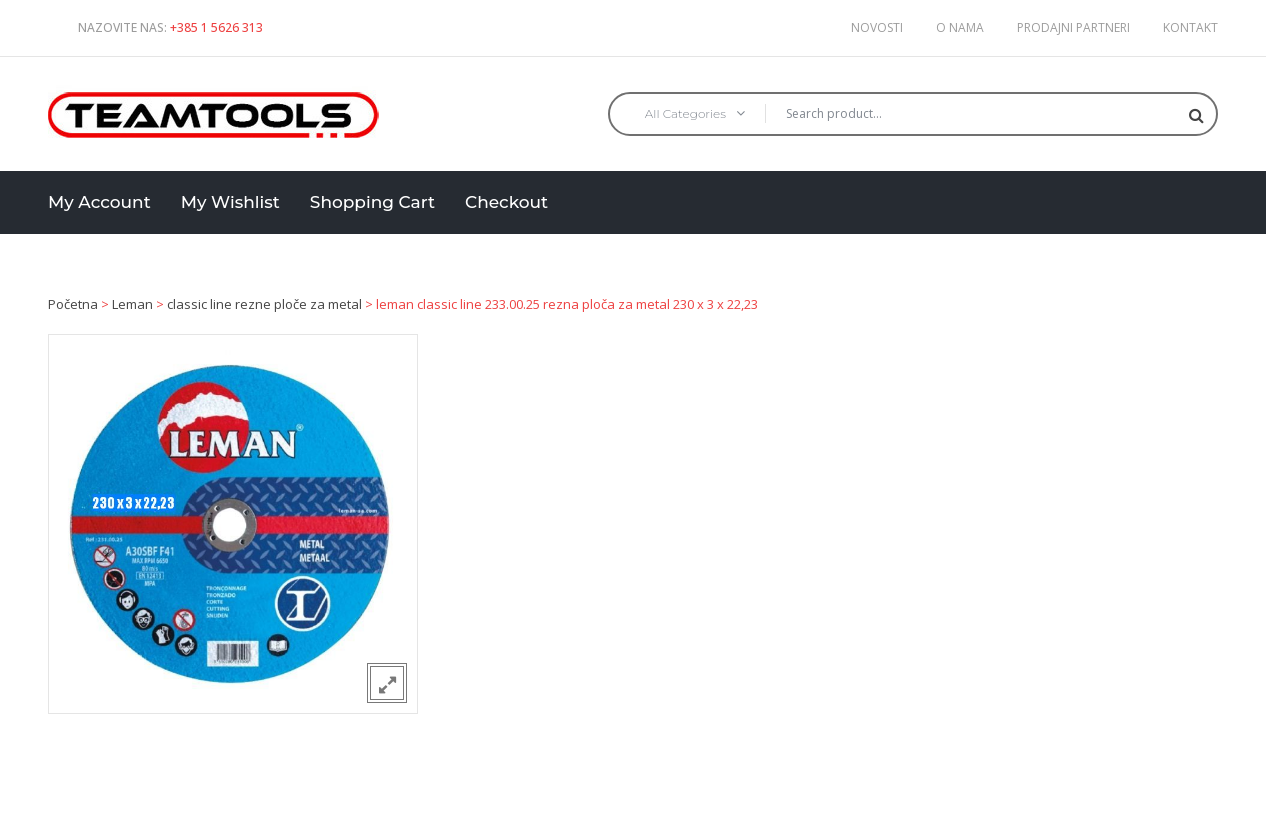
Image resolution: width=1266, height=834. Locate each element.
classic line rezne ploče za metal (264, 304)
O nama (960, 27)
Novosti (877, 27)
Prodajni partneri (1073, 27)
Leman (132, 304)
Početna (73, 304)
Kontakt (1190, 27)
